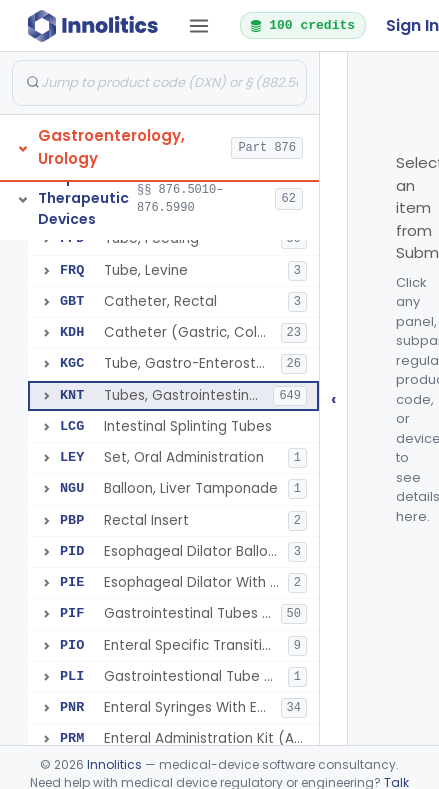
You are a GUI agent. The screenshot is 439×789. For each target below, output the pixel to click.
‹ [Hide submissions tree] (334, 398)
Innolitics (114, 764)
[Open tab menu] (199, 26)
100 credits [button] (302, 25)
